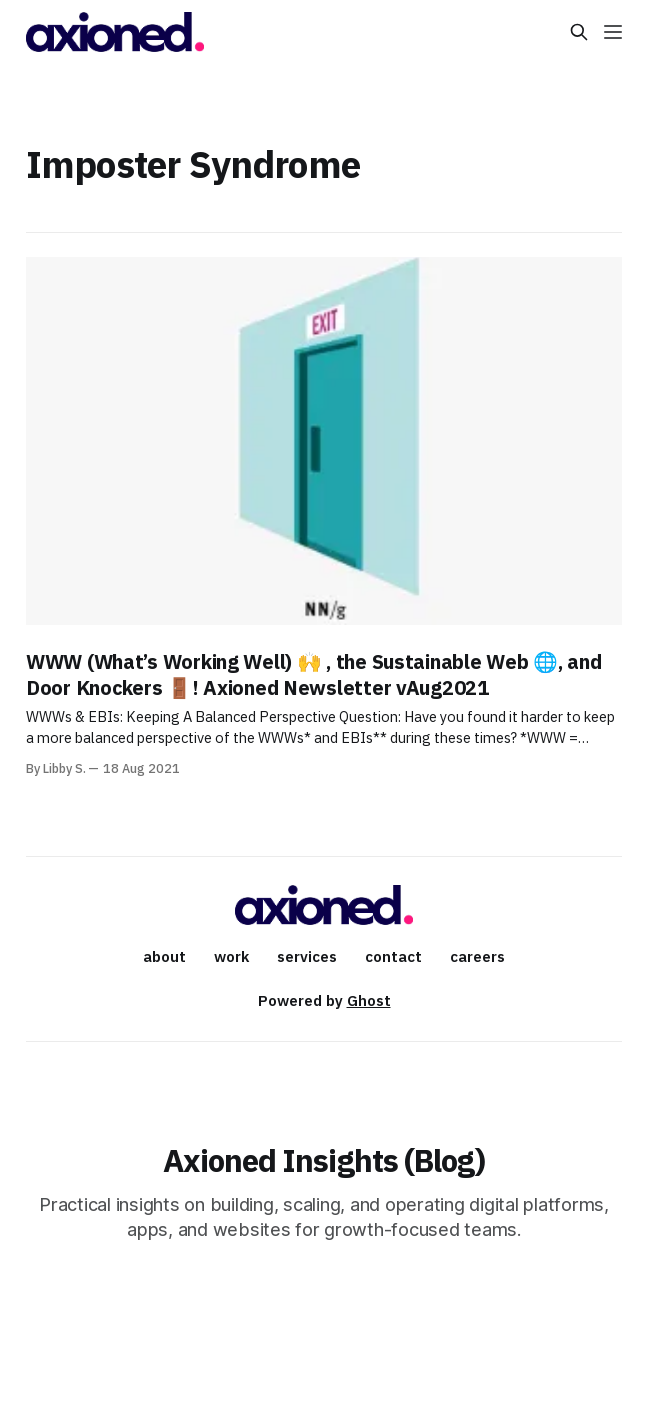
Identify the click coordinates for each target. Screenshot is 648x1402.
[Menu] (613, 32)
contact (393, 956)
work (231, 956)
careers (477, 956)
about (164, 956)
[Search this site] (579, 32)
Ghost (369, 1000)
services (307, 956)
